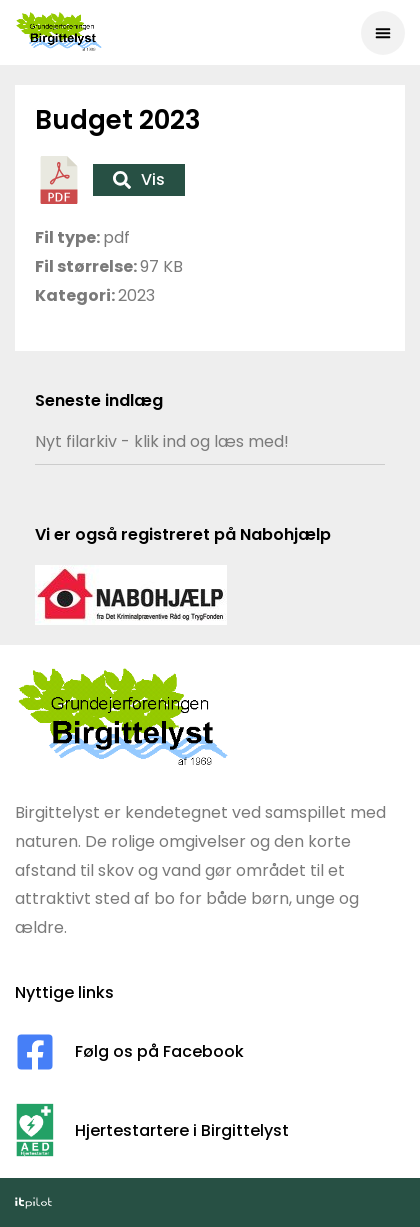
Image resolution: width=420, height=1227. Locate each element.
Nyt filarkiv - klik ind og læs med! (162, 441)
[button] (383, 33)
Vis (139, 179)
